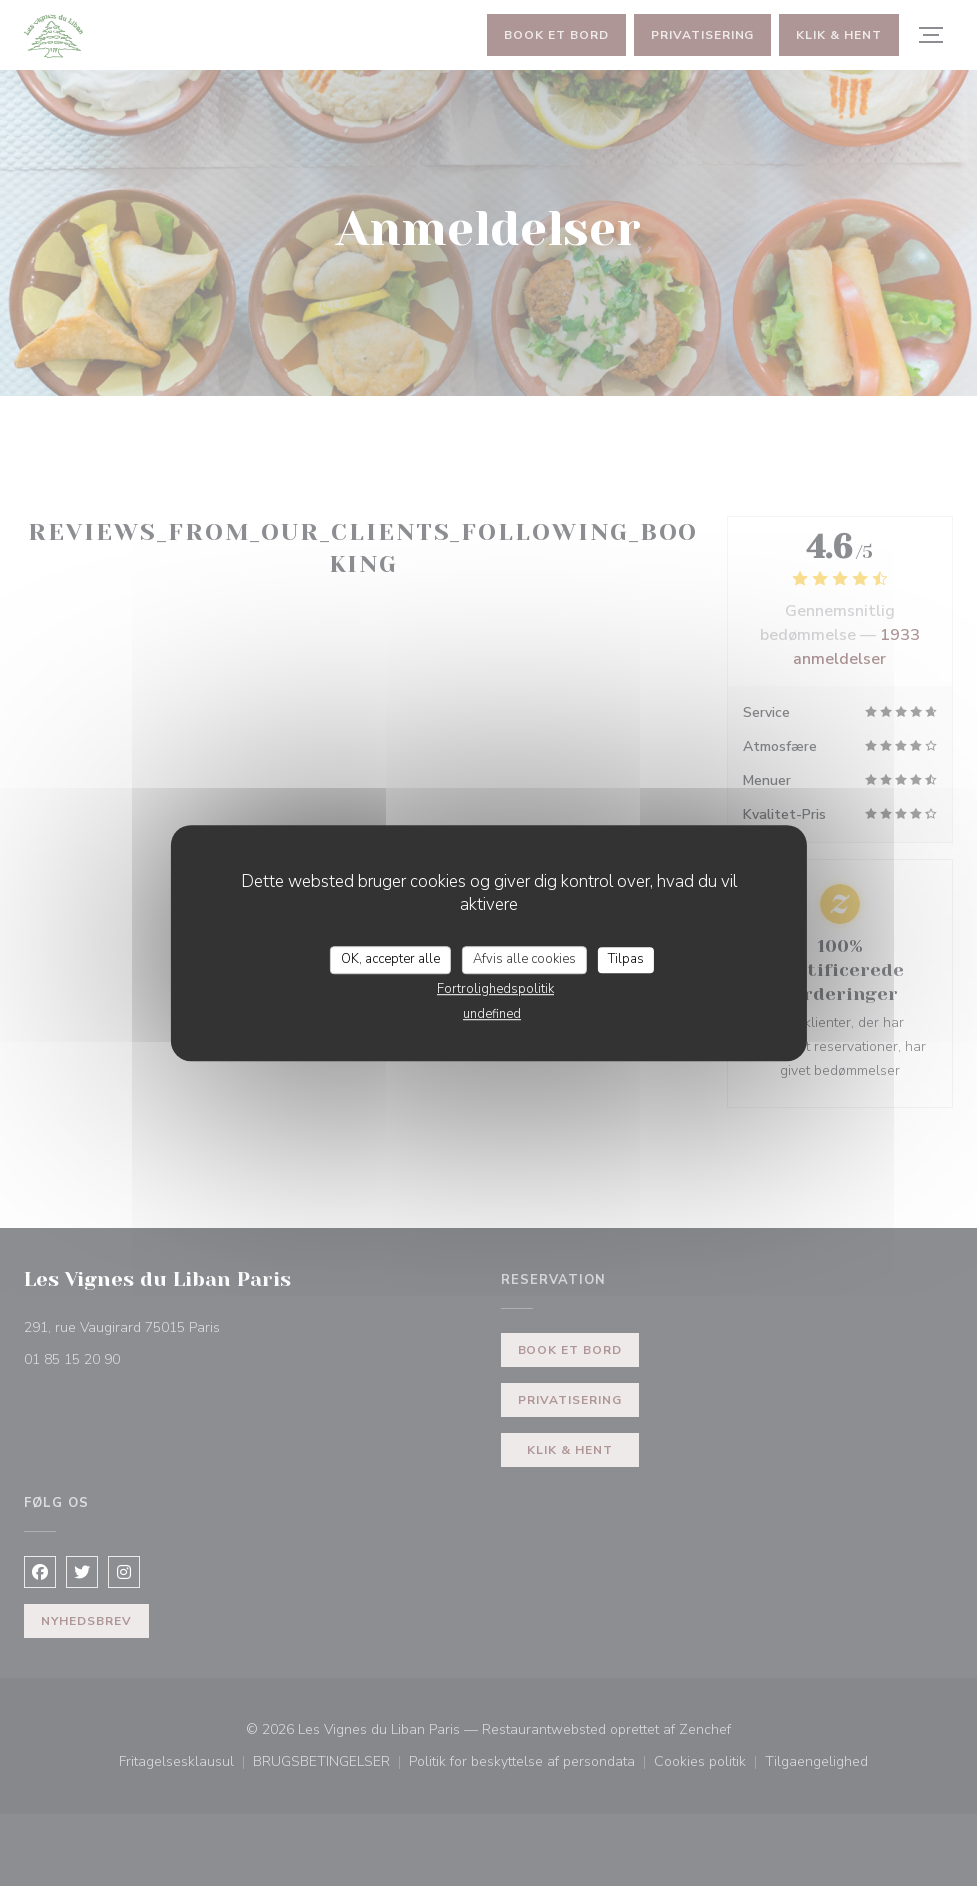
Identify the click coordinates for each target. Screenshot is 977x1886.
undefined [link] (492, 1014)
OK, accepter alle (390, 959)
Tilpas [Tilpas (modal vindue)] (626, 959)
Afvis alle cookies (524, 959)
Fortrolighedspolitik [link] (495, 989)
